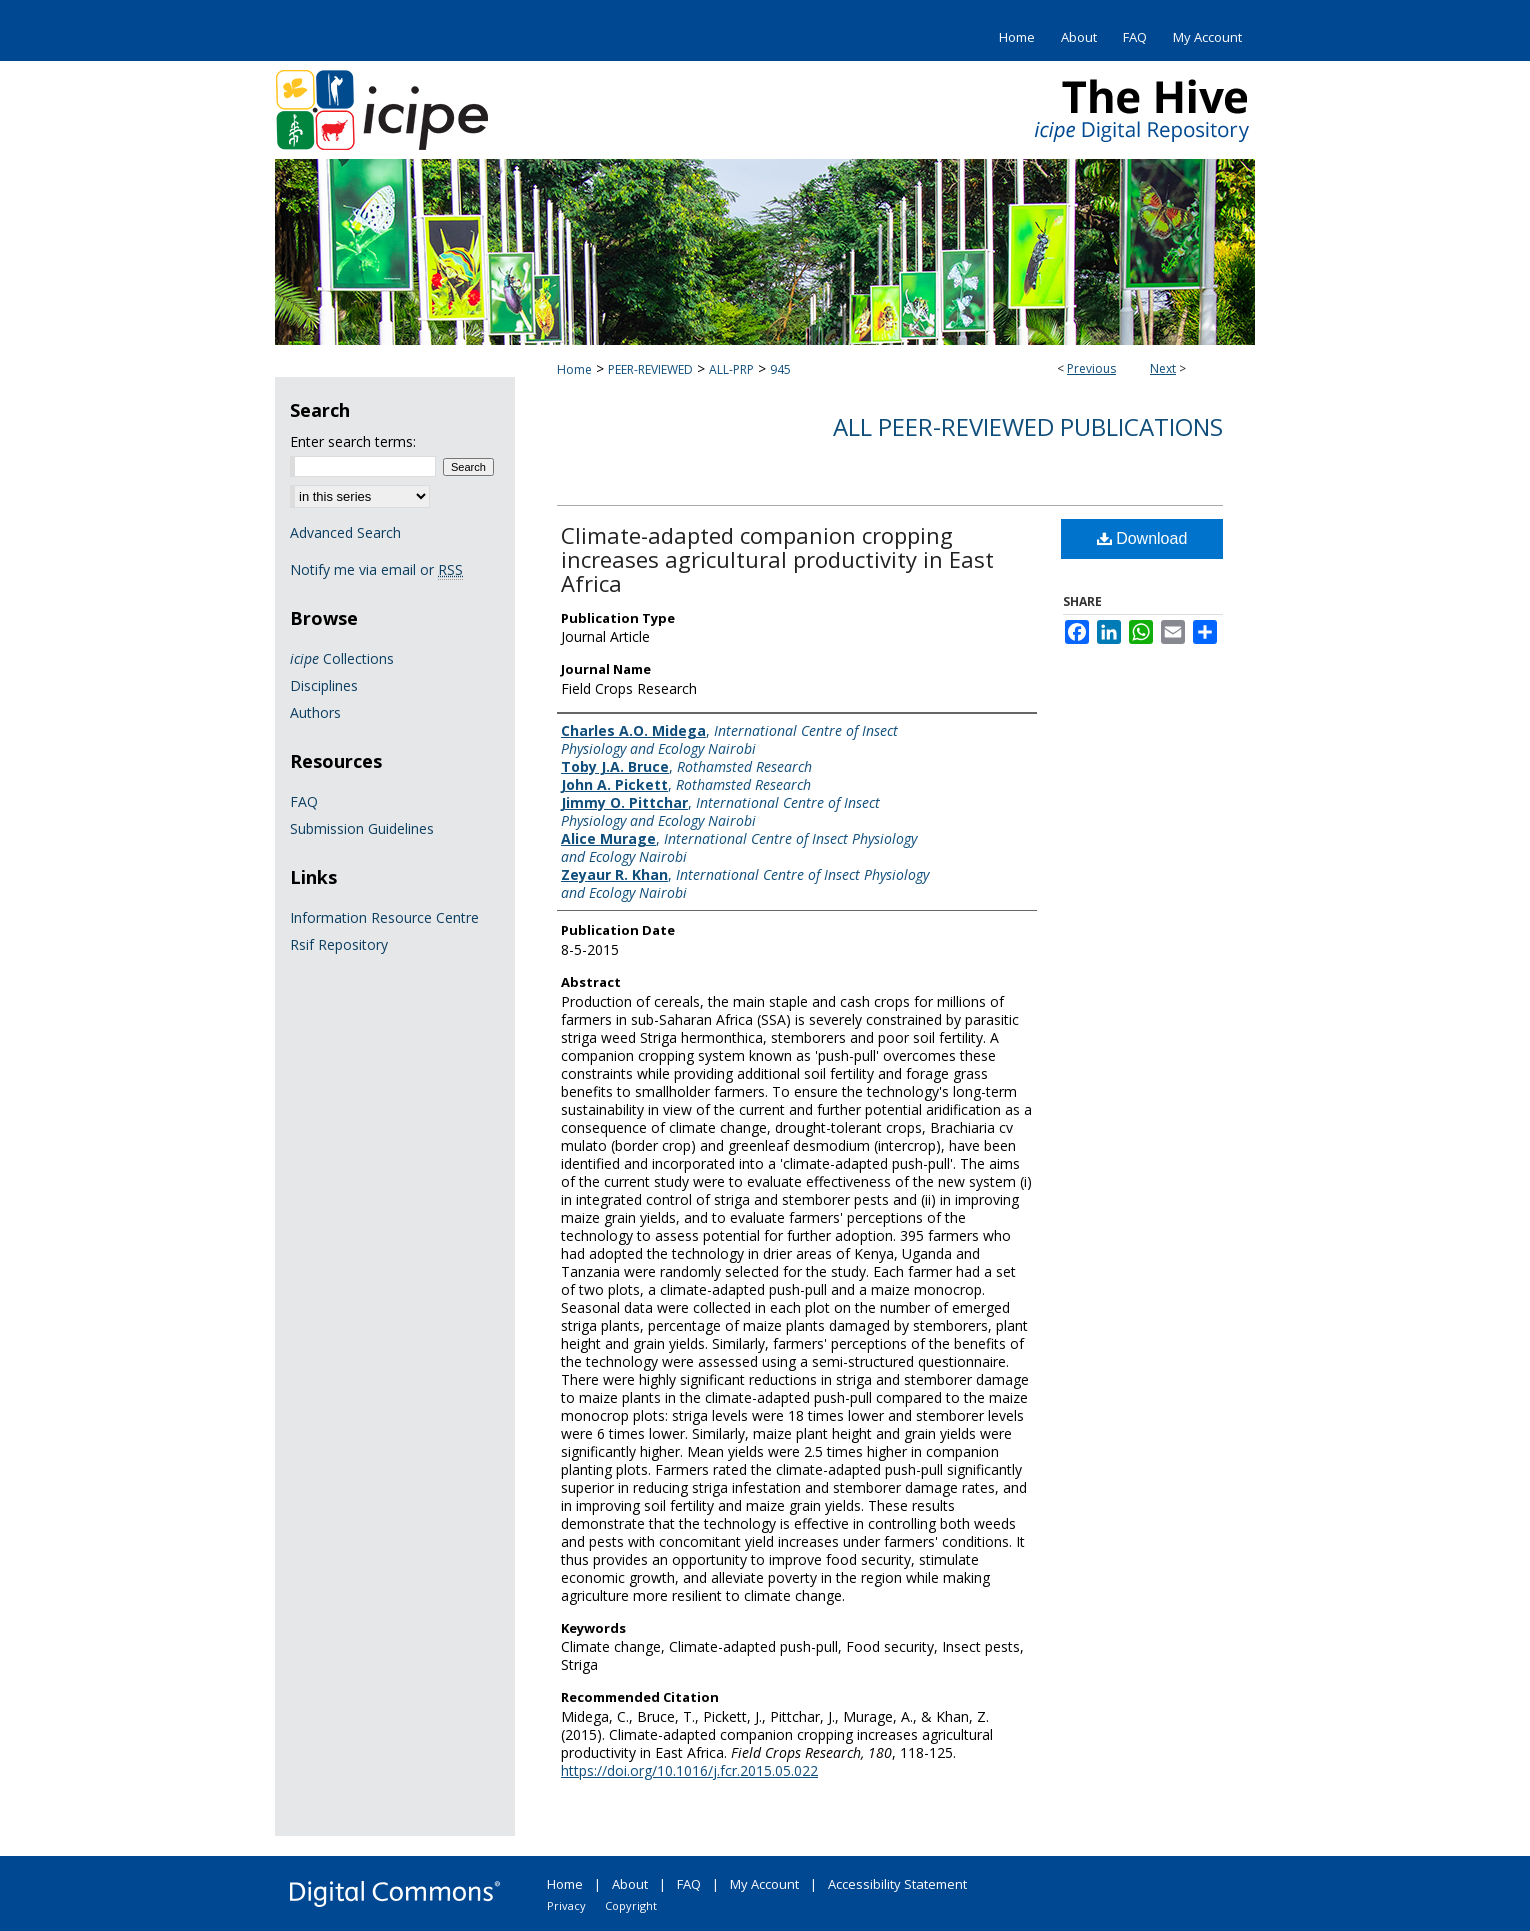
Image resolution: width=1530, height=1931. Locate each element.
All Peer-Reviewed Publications (1028, 426)
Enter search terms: (353, 441)
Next (1163, 368)
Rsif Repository (339, 944)
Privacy (566, 1905)
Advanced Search (345, 532)
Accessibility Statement (897, 1884)
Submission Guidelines (362, 828)
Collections (342, 658)
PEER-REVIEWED (650, 369)
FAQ (304, 801)
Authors (315, 712)
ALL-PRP (731, 369)
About (630, 1884)
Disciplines (324, 685)
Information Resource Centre (384, 917)
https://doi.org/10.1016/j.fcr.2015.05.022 (689, 1770)
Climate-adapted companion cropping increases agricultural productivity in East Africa (777, 559)
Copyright (631, 1905)
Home (574, 369)
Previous (1091, 368)
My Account (764, 1884)
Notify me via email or (376, 569)
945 (780, 369)
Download (1142, 538)
